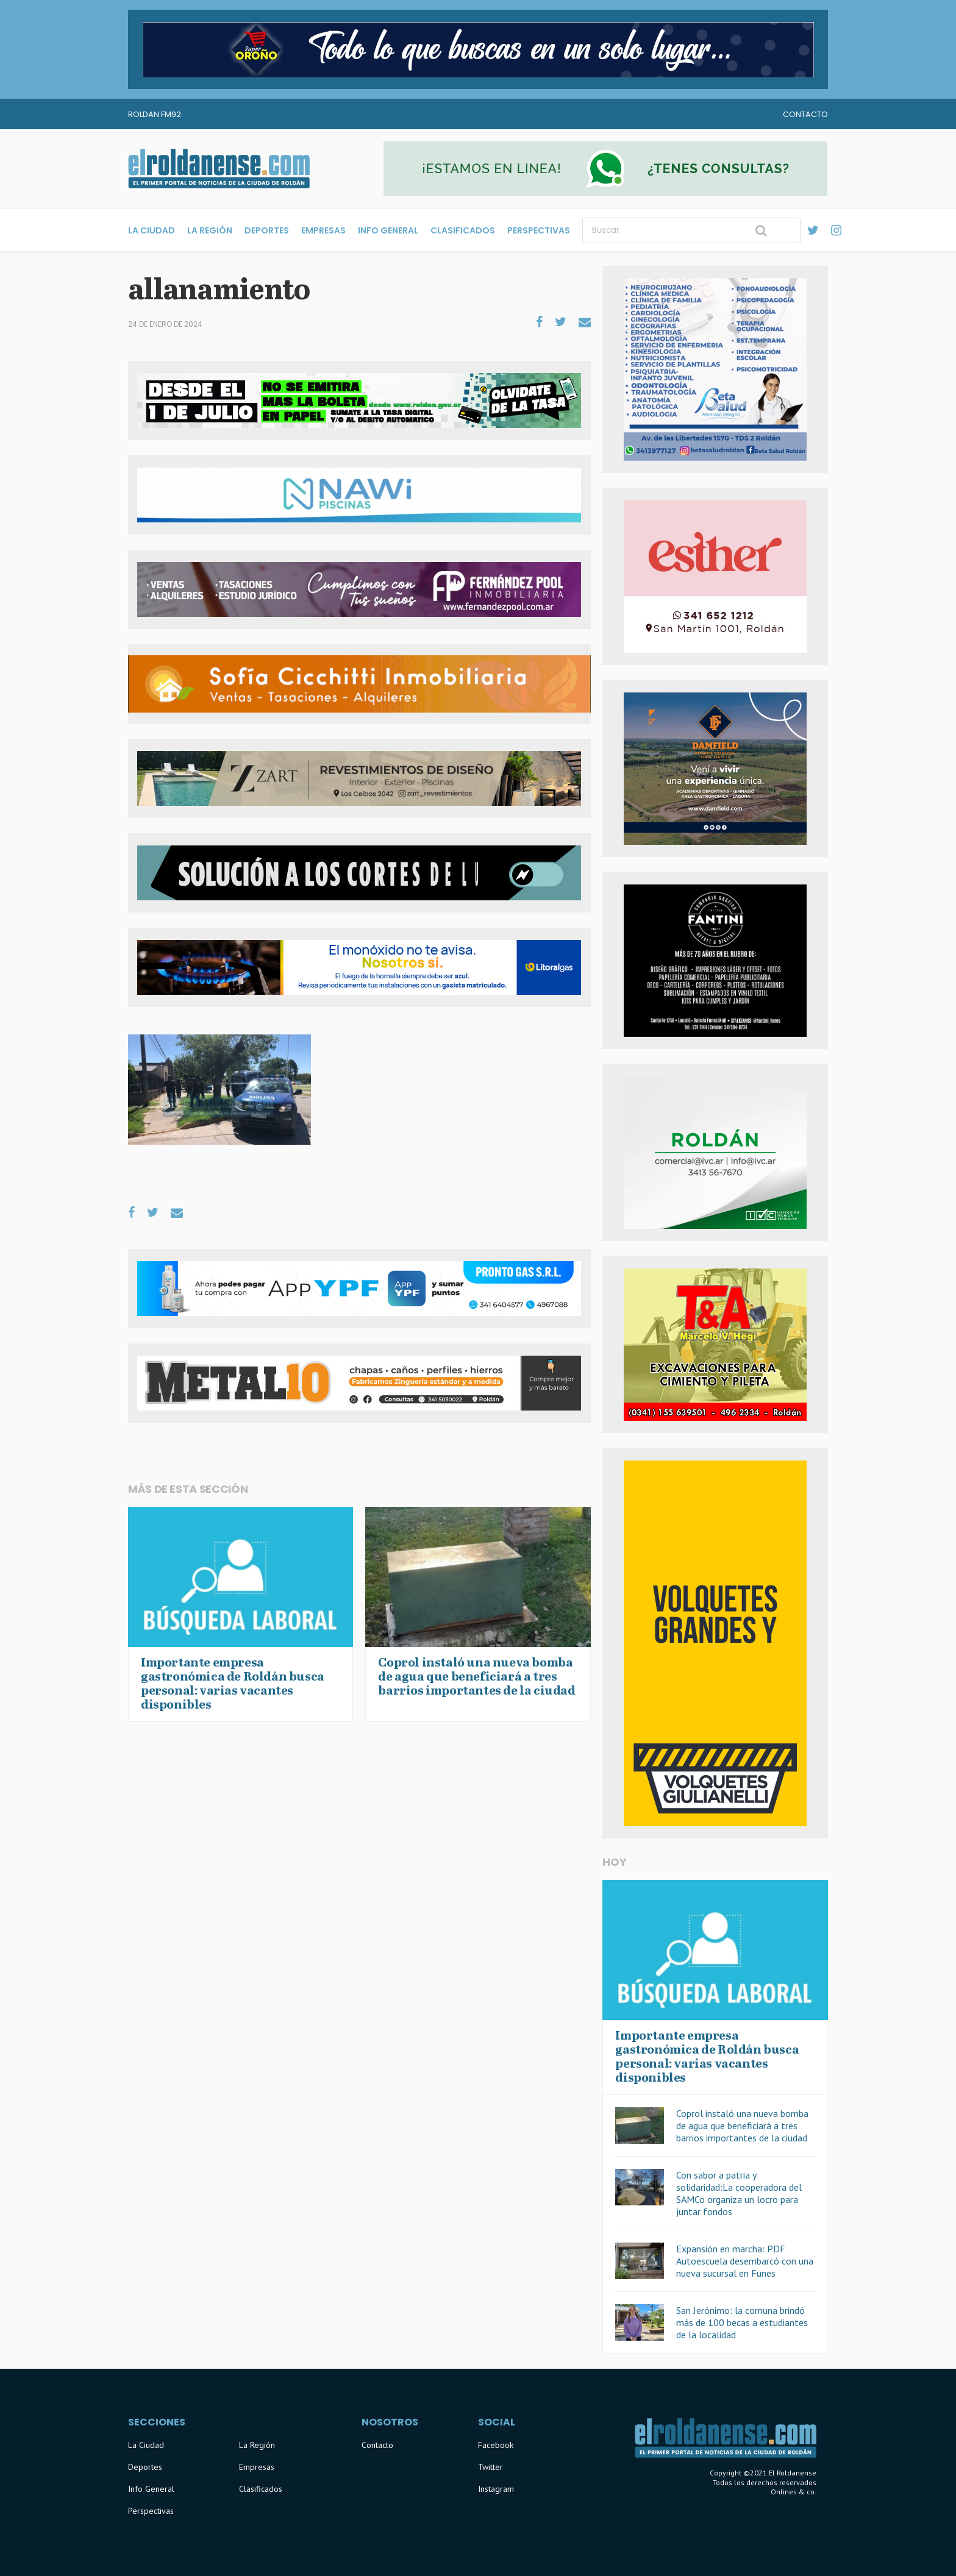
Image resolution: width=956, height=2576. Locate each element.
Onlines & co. (793, 2491)
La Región (209, 230)
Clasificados (462, 230)
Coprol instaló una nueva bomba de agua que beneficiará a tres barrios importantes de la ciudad (742, 2125)
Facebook (495, 2444)
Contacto (805, 114)
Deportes (266, 230)
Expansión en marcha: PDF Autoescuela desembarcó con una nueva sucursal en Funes (744, 2261)
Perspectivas (538, 230)
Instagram (496, 2488)
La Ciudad (151, 230)
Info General (388, 230)
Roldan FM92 (154, 114)
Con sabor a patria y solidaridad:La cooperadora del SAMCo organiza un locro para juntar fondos (739, 2193)
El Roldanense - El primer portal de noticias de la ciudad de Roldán (219, 169)
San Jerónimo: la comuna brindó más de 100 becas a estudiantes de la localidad (742, 2322)
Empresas (323, 230)
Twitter (490, 2466)
